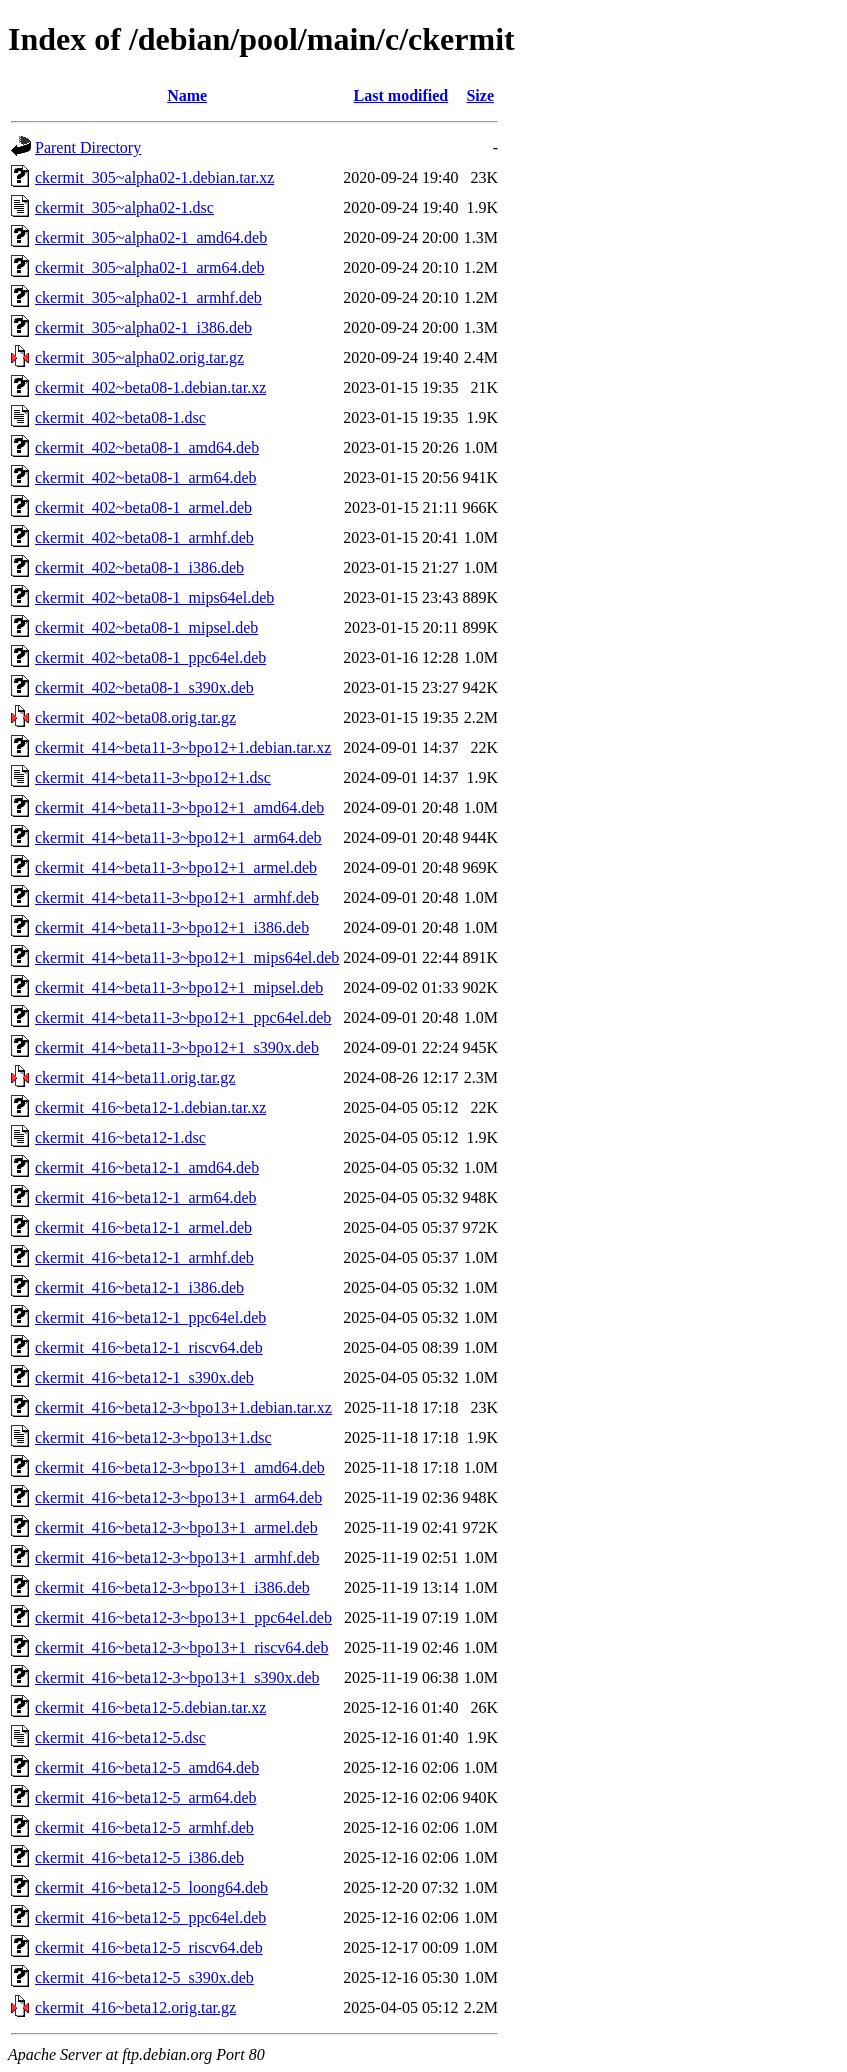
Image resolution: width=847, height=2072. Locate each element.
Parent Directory (88, 147)
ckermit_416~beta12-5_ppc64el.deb (150, 1917)
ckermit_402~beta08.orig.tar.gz (135, 717)
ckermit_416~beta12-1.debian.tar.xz (150, 1107)
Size (480, 95)
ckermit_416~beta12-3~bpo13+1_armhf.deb (177, 1557)
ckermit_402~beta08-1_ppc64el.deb (150, 657)
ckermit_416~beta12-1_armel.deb (143, 1227)
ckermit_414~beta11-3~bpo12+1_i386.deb (172, 927)
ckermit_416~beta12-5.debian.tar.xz (150, 1707)
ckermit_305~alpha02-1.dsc (124, 207)
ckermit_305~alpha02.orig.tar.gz (139, 357)
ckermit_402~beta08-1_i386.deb (139, 567)
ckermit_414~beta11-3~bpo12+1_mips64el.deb (187, 957)
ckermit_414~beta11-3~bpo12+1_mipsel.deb (179, 987)
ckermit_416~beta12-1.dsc (120, 1137)
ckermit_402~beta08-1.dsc (120, 417)
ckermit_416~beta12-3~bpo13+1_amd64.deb (180, 1467)
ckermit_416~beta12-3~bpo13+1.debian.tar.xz (183, 1407)
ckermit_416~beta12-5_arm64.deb (145, 1797)
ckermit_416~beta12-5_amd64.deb (147, 1767)
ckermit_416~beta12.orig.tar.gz (135, 2007)
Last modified (401, 95)
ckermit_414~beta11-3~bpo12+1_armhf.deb (177, 897)
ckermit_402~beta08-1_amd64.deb (147, 447)
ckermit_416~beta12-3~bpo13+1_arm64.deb (178, 1497)
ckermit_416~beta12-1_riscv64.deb (149, 1347)
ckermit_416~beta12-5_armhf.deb (144, 1827)
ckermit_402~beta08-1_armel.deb (143, 507)
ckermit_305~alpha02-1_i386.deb (143, 327)
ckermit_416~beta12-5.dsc (120, 1737)
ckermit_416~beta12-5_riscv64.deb (149, 1947)
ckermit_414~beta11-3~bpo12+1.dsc (153, 777)
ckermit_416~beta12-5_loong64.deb (151, 1887)
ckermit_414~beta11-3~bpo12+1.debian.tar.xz (183, 747)
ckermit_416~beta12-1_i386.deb (139, 1287)
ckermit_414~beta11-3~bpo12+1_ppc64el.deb (183, 1017)
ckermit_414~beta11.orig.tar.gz (135, 1077)
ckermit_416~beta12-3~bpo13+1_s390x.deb (177, 1677)
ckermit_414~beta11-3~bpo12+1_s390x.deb (177, 1047)
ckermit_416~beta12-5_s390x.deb (144, 1977)
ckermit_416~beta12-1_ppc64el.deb (150, 1317)
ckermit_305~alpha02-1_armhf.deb (148, 297)
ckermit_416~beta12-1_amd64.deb (147, 1167)
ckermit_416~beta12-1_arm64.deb (145, 1197)
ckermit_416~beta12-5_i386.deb (139, 1857)
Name (187, 95)
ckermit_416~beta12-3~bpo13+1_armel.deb (176, 1527)
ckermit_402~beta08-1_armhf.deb (144, 537)
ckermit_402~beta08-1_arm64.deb (145, 477)
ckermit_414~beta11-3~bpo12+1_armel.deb (176, 867)
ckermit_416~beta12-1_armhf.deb (144, 1257)
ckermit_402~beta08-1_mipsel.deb (146, 627)
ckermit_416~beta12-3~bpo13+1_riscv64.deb (181, 1647)
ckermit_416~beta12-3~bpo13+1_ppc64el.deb (183, 1617)
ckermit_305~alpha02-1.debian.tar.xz (154, 177)
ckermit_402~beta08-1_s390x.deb (144, 687)
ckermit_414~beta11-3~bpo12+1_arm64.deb (178, 837)
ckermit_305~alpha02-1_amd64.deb (151, 237)
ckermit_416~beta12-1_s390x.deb (144, 1377)
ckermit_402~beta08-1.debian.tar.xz (150, 387)
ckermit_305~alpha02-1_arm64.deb (149, 267)
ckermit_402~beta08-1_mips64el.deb (154, 597)
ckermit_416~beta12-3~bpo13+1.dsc (153, 1437)
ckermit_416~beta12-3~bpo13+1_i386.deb (172, 1587)
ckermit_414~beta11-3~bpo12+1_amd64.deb (179, 807)
